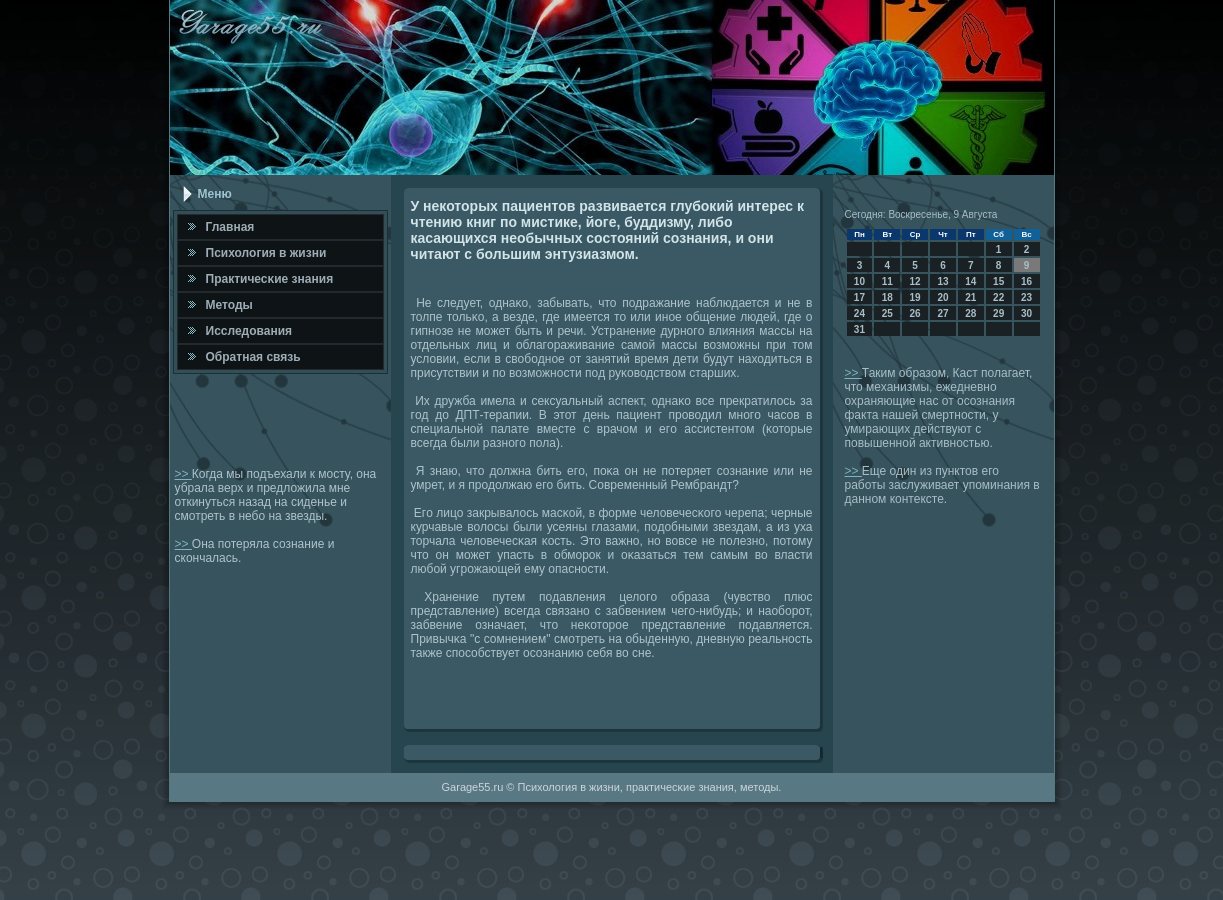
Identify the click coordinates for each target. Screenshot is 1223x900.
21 (970, 297)
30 (1026, 313)
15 (998, 281)
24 (859, 313)
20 (942, 297)
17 (859, 297)
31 (859, 329)
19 (915, 297)
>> (183, 474)
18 (887, 297)
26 (915, 313)
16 (1026, 281)
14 (970, 281)
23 (1026, 297)
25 (887, 313)
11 (887, 281)
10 (859, 281)
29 (998, 313)
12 (915, 281)
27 (942, 313)
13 (942, 281)
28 (970, 313)
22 (998, 297)
